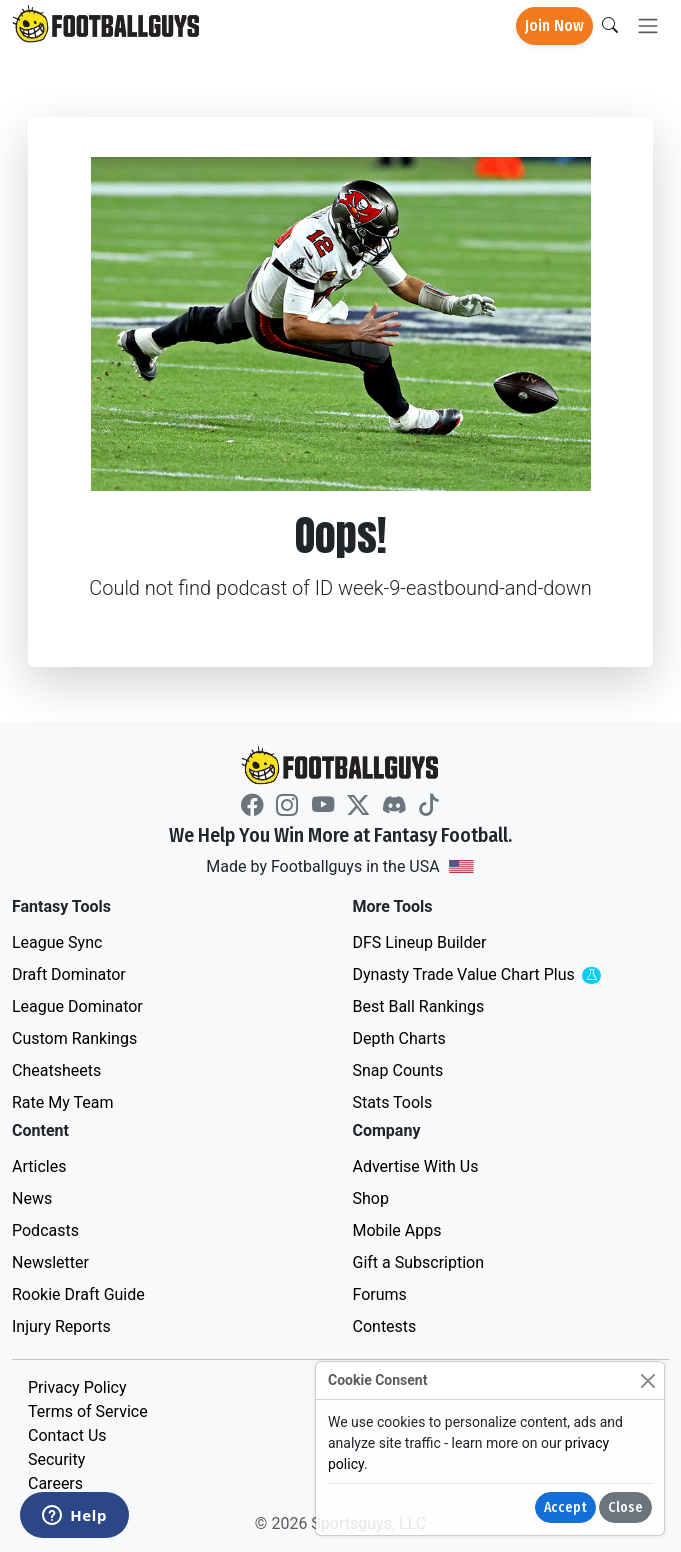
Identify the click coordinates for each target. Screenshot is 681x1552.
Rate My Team (62, 1102)
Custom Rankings (74, 1038)
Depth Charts (399, 1038)
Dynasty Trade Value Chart (503, 975)
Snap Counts (398, 1070)
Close (625, 1507)
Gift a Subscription (419, 1262)
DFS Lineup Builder (420, 942)
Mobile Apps (397, 1230)
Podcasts (45, 1230)
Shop (371, 1198)
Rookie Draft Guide (78, 1294)
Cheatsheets (56, 1070)
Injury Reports (61, 1326)
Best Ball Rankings (419, 1006)
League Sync (57, 942)
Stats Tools (393, 1102)
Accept (565, 1507)
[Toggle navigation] (648, 26)
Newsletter (50, 1262)
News (32, 1198)
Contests (385, 1326)
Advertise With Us (416, 1166)
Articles (39, 1166)
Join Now (554, 25)
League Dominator (77, 1006)
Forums (380, 1294)
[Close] (647, 1380)
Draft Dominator (69, 974)
